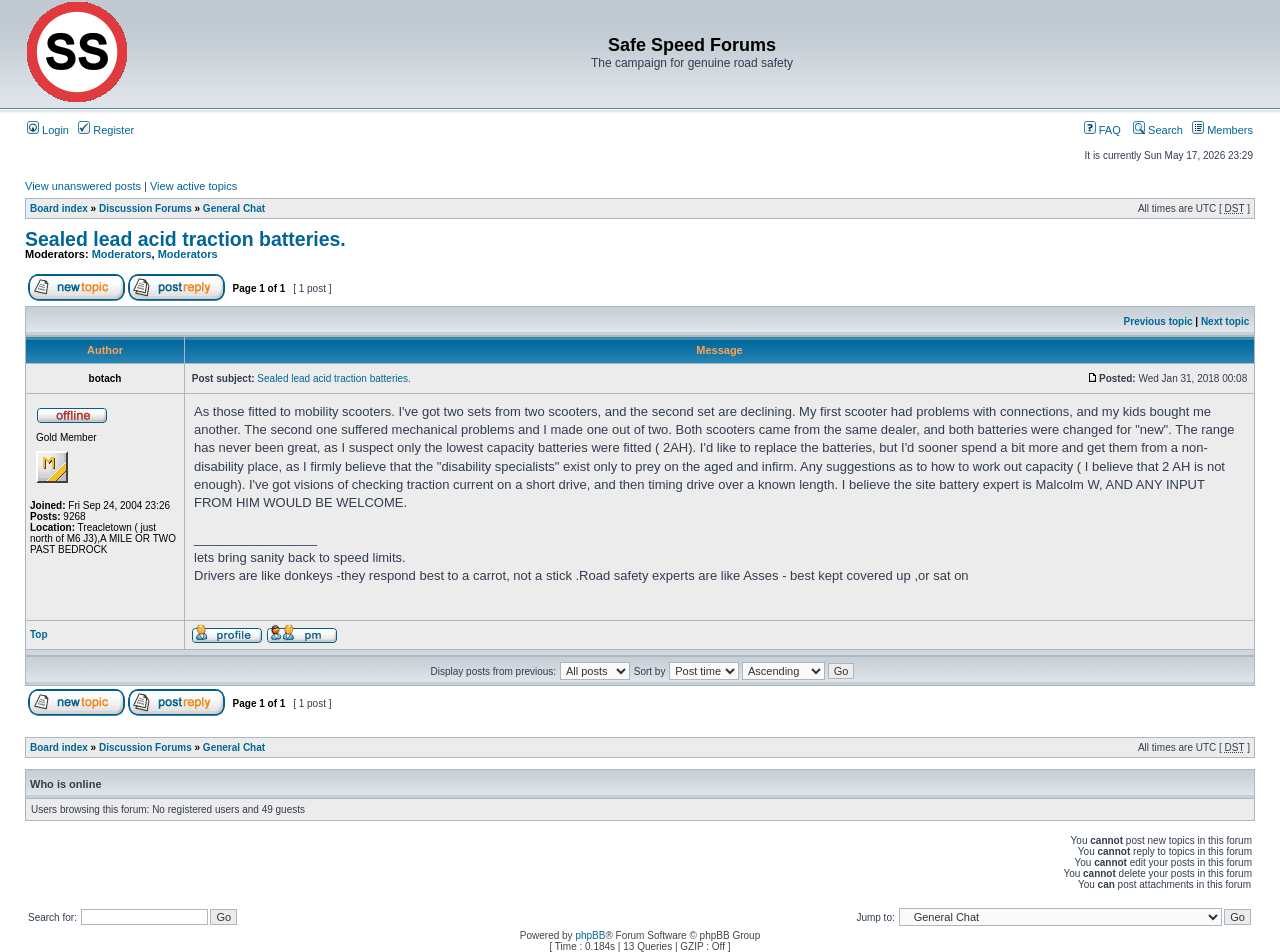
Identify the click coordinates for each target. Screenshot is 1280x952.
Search (1158, 130)
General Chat (234, 208)
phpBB (590, 935)
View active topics (193, 186)
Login (48, 130)
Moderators (122, 254)
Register (106, 130)
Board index (59, 208)
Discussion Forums (145, 208)
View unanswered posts (83, 186)
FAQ (1102, 130)
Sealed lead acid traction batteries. (185, 239)
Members (1222, 130)
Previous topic (1158, 321)
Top (39, 634)
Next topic (1225, 321)
